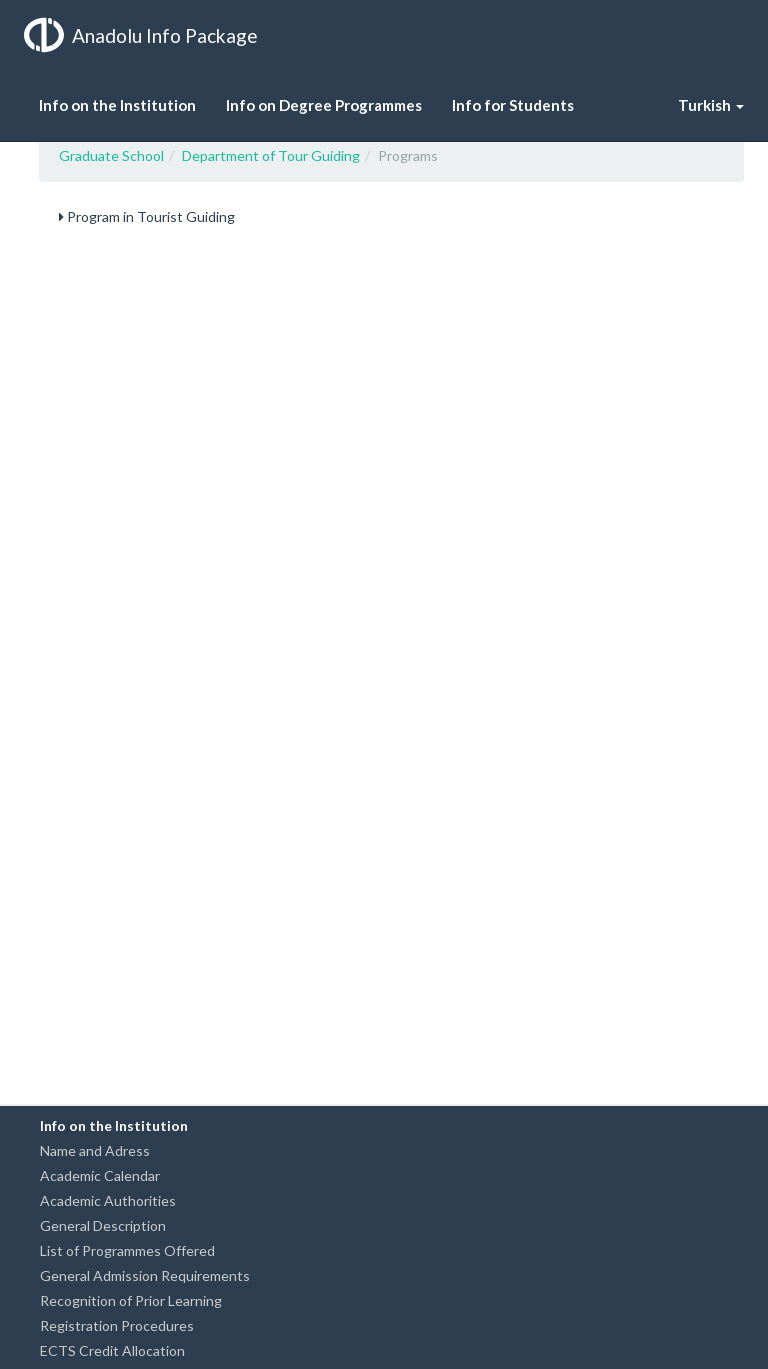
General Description (103, 1225)
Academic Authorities (108, 1200)
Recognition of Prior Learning (131, 1300)
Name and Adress (95, 1150)
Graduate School (111, 155)
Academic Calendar (100, 1175)
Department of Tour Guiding (271, 155)
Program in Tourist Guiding (147, 216)
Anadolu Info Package (141, 35)
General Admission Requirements (145, 1275)
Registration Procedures (117, 1325)
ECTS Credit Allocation (112, 1350)
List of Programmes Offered (127, 1250)
